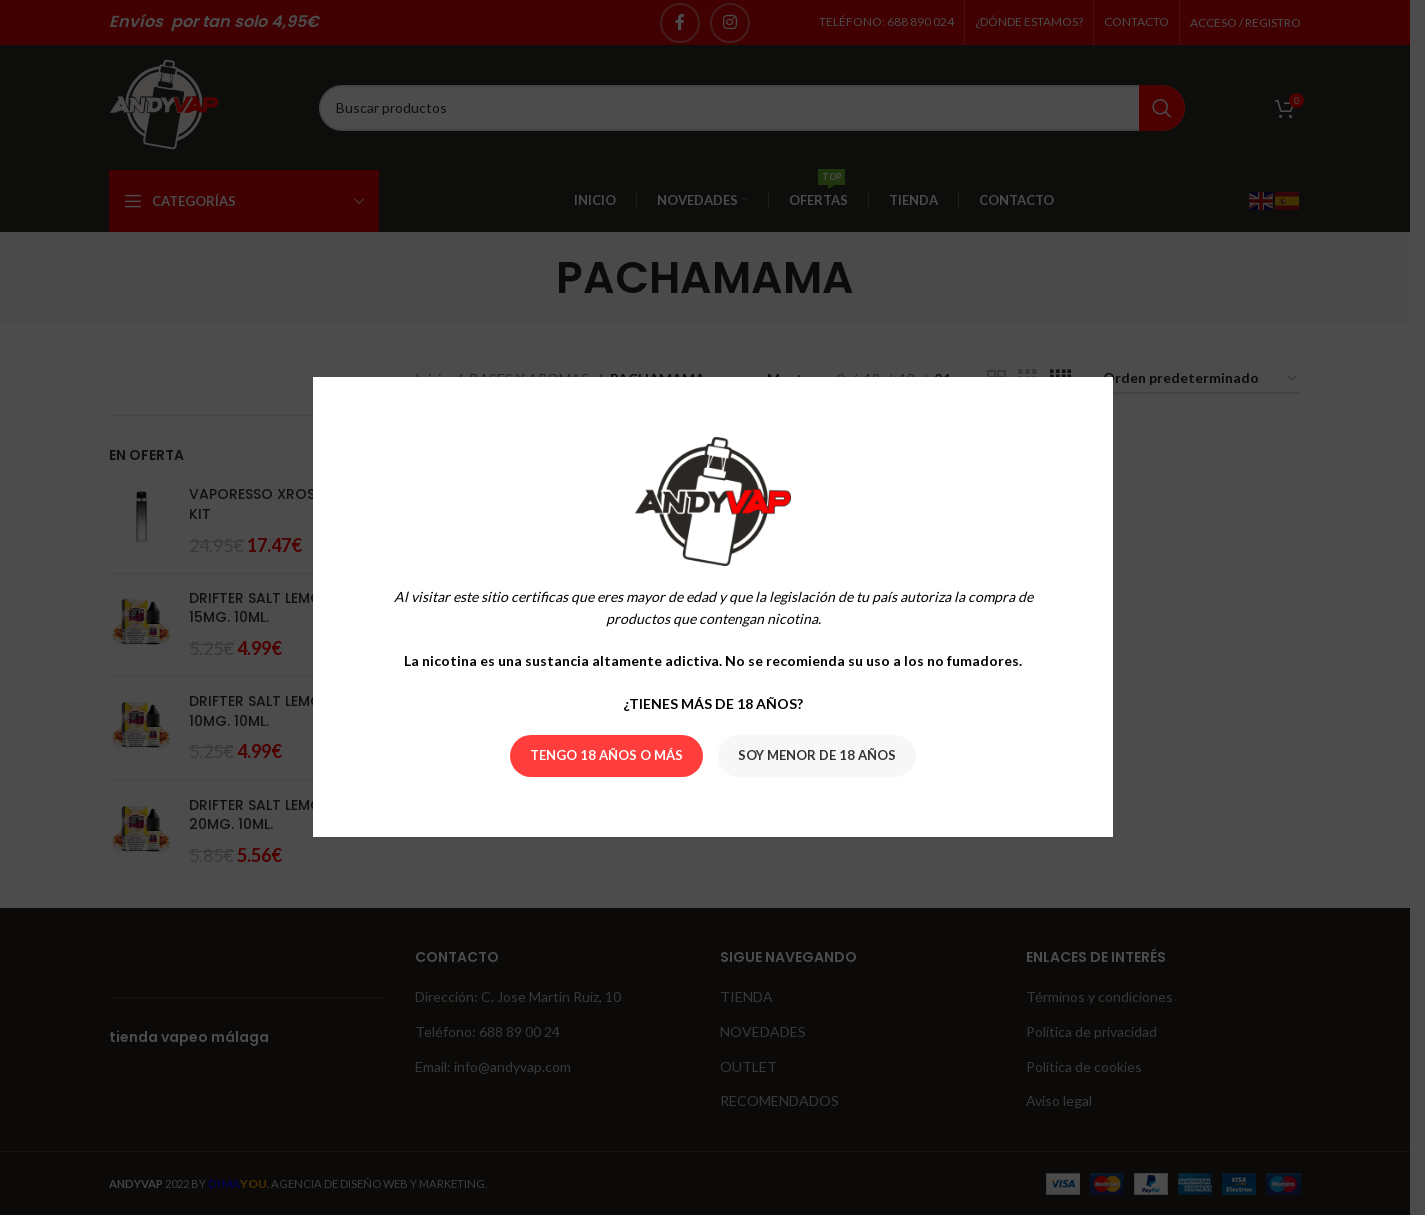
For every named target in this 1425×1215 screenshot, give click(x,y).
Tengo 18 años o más (606, 756)
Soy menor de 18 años (817, 756)
